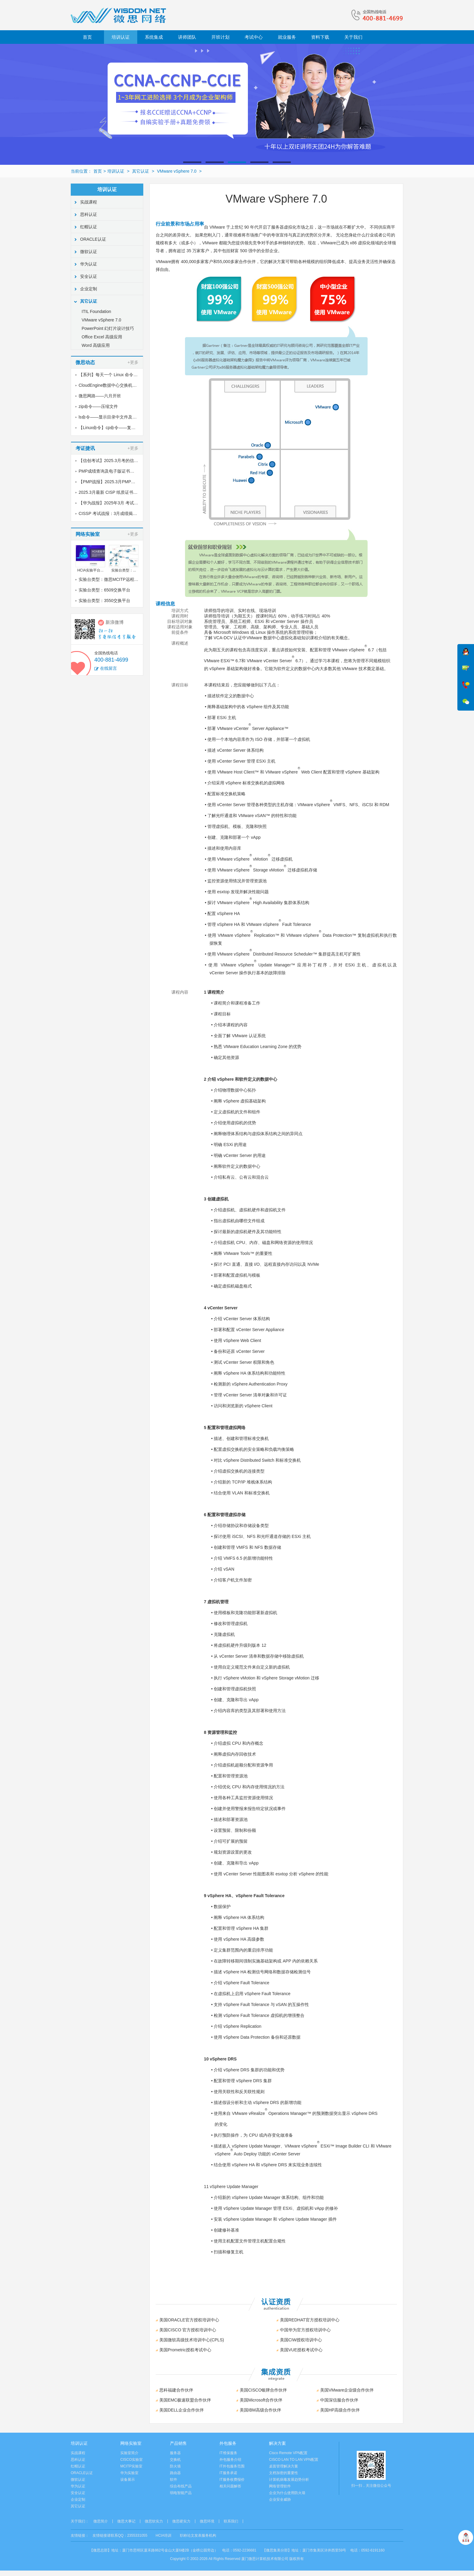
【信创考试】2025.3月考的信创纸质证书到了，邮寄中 (129, 460)
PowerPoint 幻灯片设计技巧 (108, 328)
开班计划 (220, 37)
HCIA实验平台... (90, 570)
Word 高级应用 (96, 345)
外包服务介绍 (230, 2459)
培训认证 (121, 37)
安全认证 (88, 276)
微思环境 (207, 2521)
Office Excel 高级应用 (102, 336)
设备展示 (127, 2479)
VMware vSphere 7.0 (176, 171)
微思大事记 (126, 2521)
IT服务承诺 (228, 2473)
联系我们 (231, 2521)
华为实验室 (129, 2473)
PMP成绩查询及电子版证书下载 (108, 471)
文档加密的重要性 (283, 2473)
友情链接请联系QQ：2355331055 (120, 2535)
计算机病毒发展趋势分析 (289, 2479)
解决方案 (277, 2443)
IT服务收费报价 (232, 2479)
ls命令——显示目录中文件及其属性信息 (116, 417)
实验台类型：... (123, 570)
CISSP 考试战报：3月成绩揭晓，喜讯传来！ (120, 513)
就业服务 (287, 37)
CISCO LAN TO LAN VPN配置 (293, 2459)
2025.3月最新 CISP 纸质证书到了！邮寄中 (119, 492)
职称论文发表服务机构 (198, 2535)
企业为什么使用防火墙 (287, 2493)
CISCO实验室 (131, 2459)
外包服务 (227, 2443)
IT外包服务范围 (232, 2466)
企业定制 (88, 288)
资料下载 (320, 37)
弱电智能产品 (181, 2493)
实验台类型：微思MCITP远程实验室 (113, 579)
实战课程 (88, 202)
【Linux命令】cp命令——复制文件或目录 (118, 427)
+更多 (133, 362)
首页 (87, 37)
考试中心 (254, 37)
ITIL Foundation (96, 311)
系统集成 (154, 37)
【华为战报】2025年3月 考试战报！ (113, 502)
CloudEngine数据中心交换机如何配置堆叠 (118, 385)
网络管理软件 (280, 2486)
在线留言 (108, 668)
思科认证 (88, 214)
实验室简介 (129, 2453)
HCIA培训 (164, 2535)
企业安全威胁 (280, 2499)
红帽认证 (88, 226)
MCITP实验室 (131, 2466)
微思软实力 (154, 2521)
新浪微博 (115, 622)
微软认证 (88, 251)
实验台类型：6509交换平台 (104, 590)
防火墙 (175, 2466)
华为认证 (88, 264)
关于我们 (353, 37)
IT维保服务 (228, 2453)
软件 (173, 2479)
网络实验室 (130, 2443)
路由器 (175, 2473)
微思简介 (100, 2521)
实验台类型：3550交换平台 (104, 600)
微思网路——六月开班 (100, 395)
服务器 (175, 2453)
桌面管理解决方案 (283, 2466)
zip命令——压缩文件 (98, 406)
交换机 (175, 2459)
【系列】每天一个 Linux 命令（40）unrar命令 (122, 374)
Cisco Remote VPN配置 (288, 2453)
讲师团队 (187, 37)
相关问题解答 (230, 2486)
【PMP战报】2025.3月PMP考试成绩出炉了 (120, 481)
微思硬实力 (181, 2521)
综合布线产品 (181, 2486)
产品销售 (178, 2443)
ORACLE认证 (93, 239)
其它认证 (140, 171)
